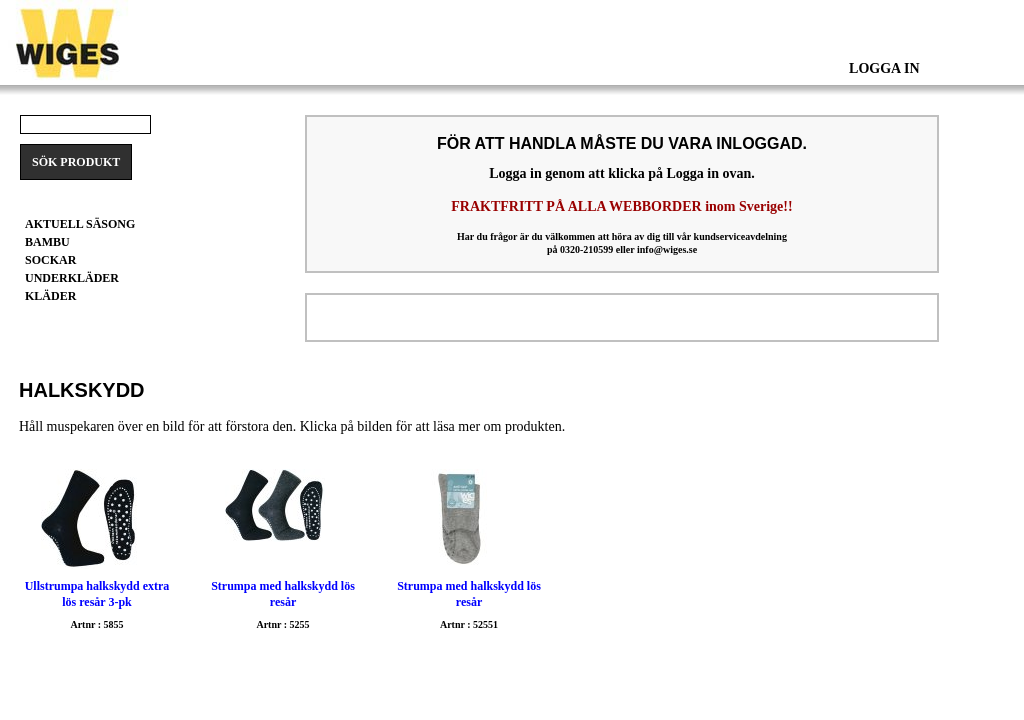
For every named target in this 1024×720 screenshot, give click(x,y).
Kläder (50, 296)
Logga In (884, 68)
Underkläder (72, 278)
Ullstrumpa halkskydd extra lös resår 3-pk (97, 594)
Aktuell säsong (80, 224)
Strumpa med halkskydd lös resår (283, 594)
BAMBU (47, 242)
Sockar (50, 260)
